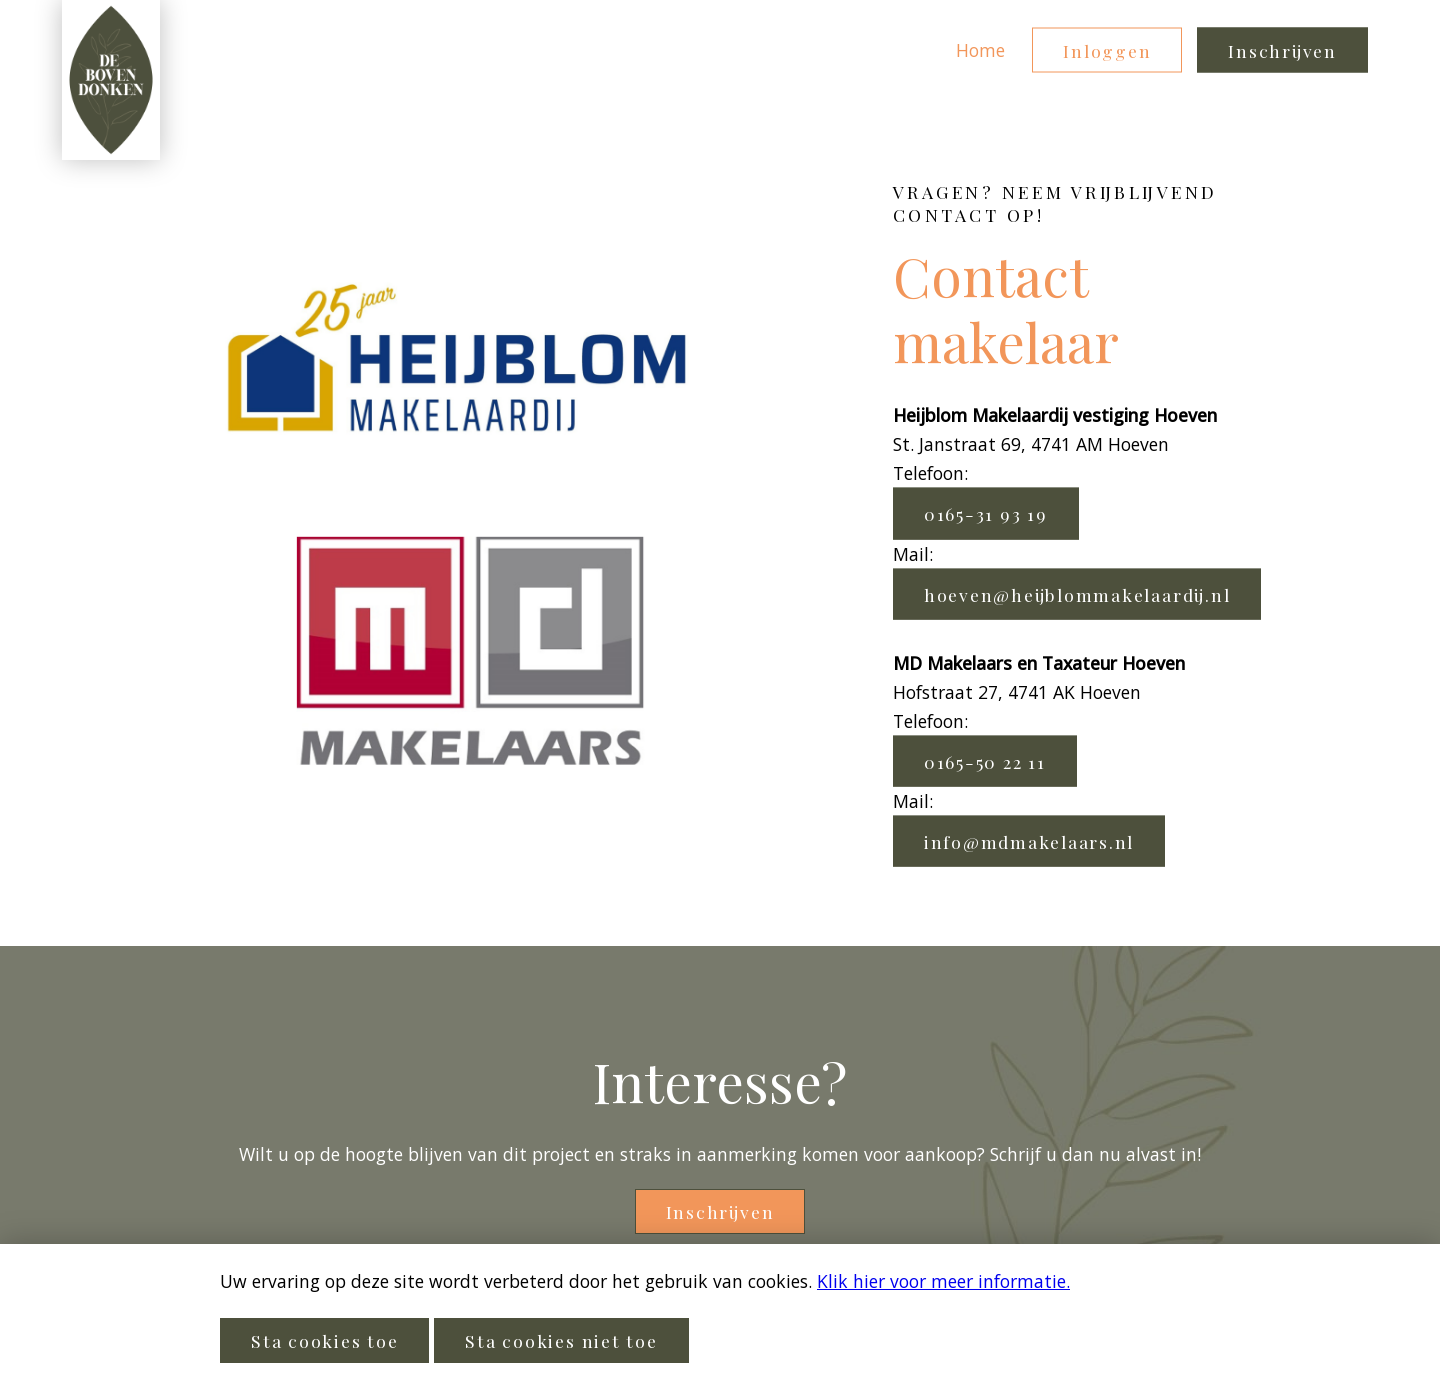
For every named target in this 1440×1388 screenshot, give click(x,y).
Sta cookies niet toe (561, 1340)
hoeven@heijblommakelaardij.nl (1077, 593)
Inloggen (1107, 50)
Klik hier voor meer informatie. (943, 1281)
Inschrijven (1282, 50)
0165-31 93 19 (986, 513)
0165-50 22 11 (985, 760)
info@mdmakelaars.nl (1029, 840)
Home (980, 50)
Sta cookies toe (324, 1340)
